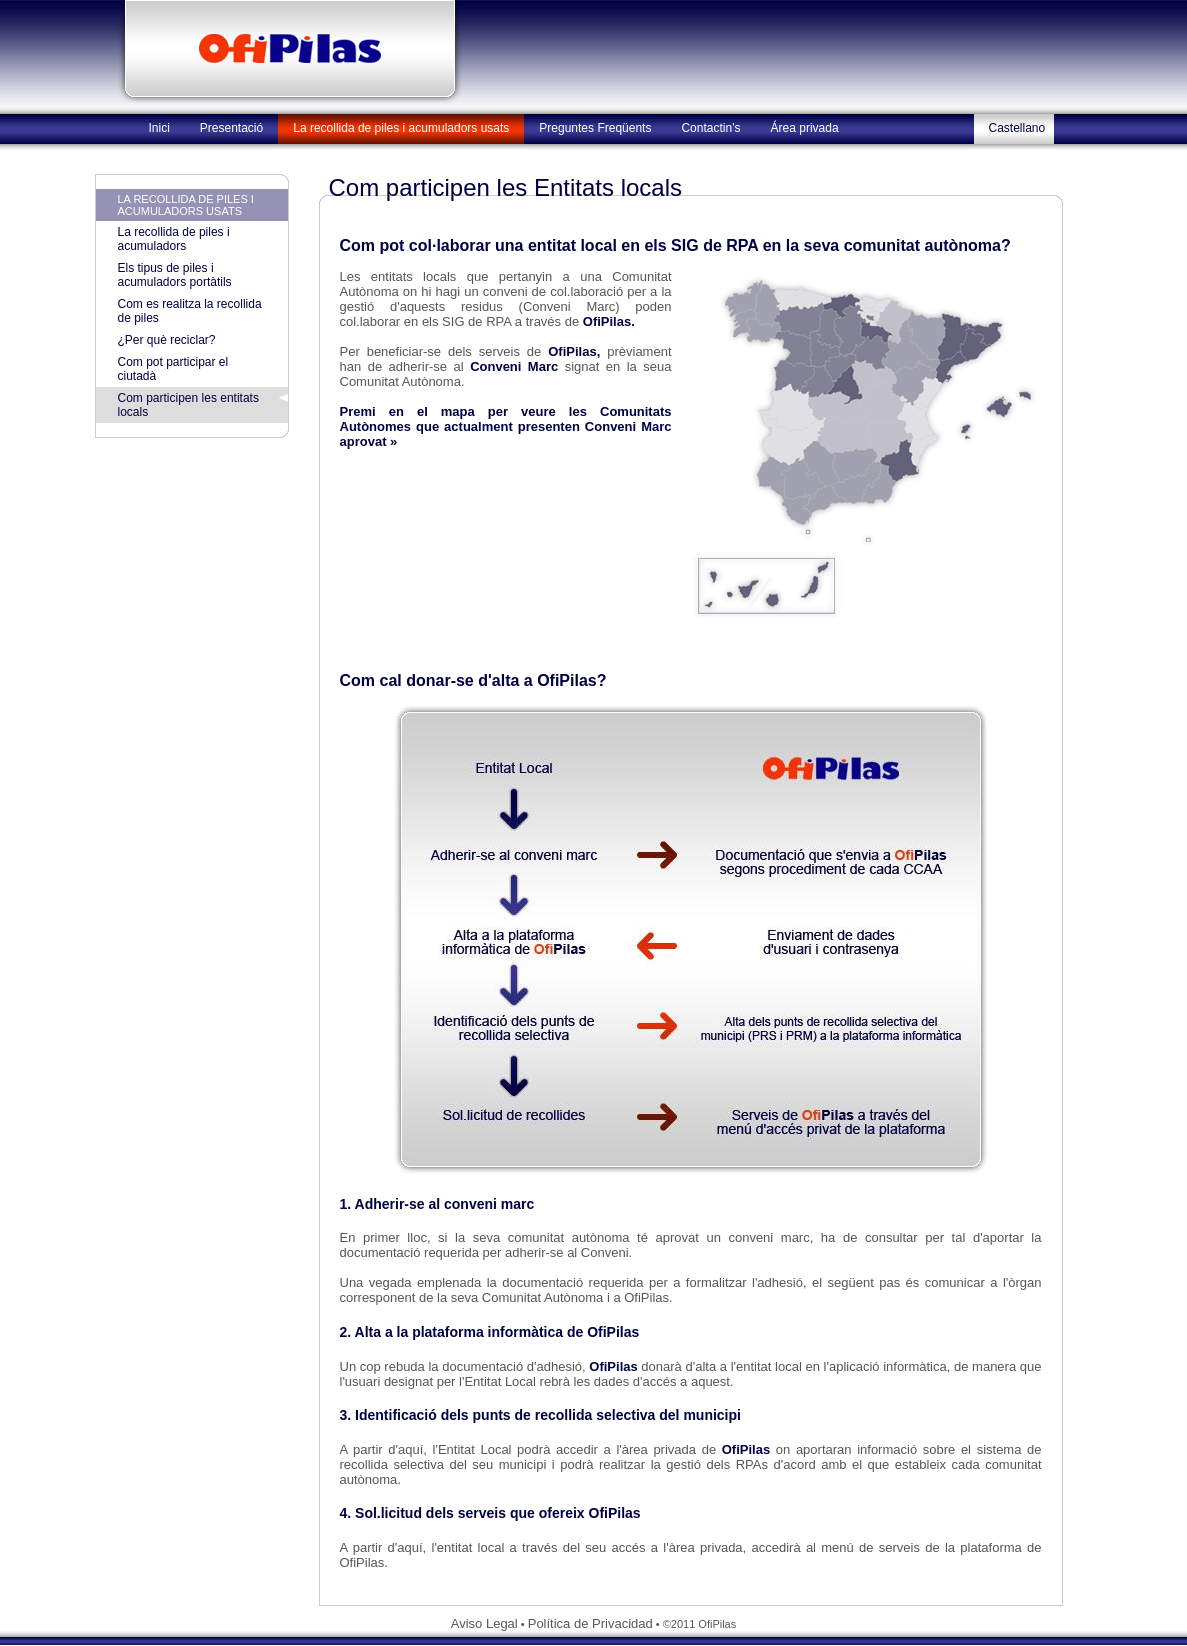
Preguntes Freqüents (595, 128)
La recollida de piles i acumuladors (174, 239)
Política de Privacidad (590, 1623)
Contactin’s (710, 128)
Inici (159, 128)
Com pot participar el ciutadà (173, 369)
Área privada (805, 128)
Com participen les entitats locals (188, 405)
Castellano (1017, 128)
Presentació (231, 128)
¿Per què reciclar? (167, 340)
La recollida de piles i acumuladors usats (401, 128)
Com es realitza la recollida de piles (190, 311)
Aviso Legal (484, 1623)
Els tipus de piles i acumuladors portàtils (175, 275)
